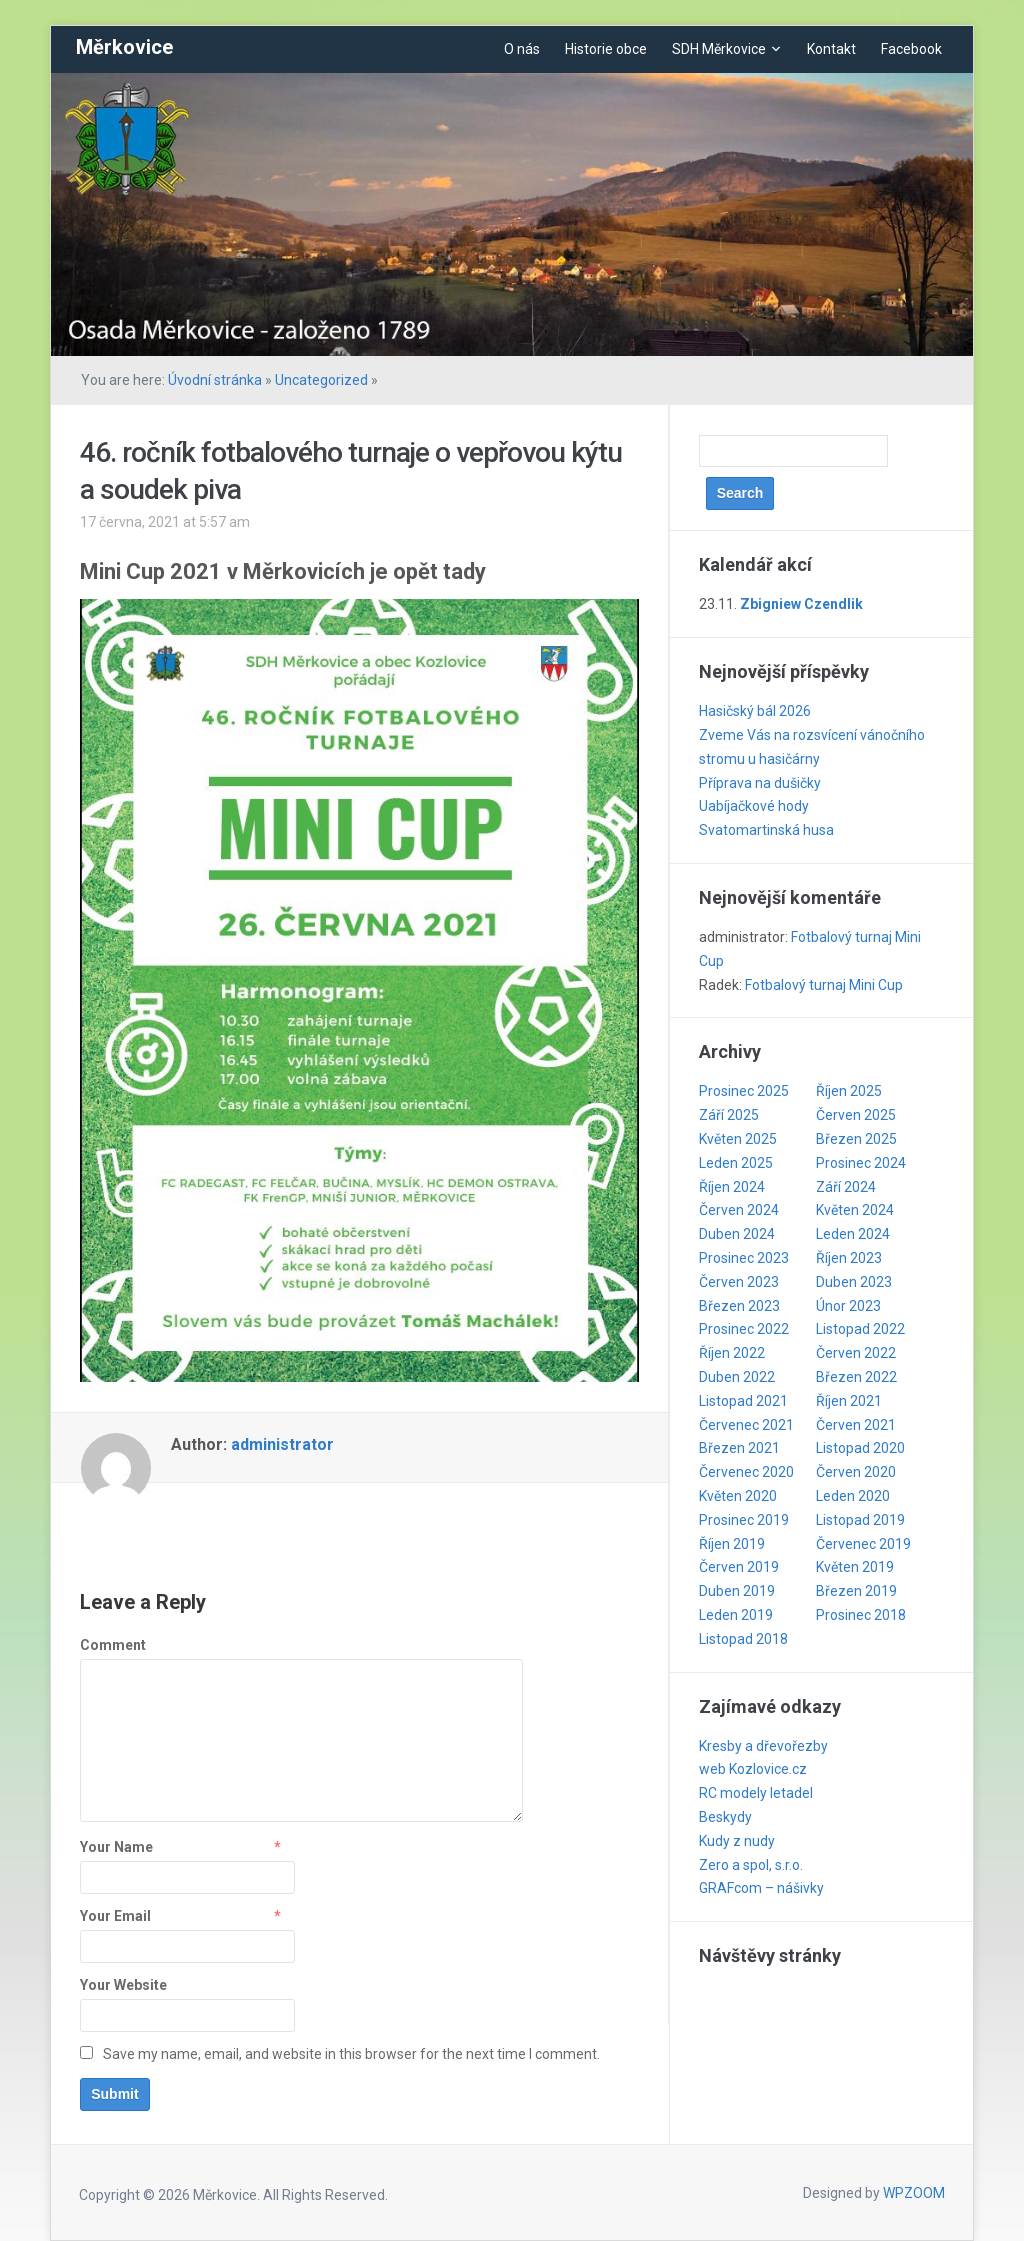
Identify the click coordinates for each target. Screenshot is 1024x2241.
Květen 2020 (738, 1496)
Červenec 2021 (746, 1425)
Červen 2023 (739, 1282)
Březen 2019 (856, 1591)
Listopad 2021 (743, 1401)
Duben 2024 (737, 1234)
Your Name (116, 1847)
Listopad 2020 (860, 1448)
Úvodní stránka (215, 380)
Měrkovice (124, 47)
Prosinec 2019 (744, 1520)
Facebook (911, 49)
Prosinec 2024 (861, 1163)
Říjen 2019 (732, 1544)
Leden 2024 (853, 1234)
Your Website (123, 1985)
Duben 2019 (737, 1591)
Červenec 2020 (746, 1472)
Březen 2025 (856, 1139)
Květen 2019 (855, 1567)
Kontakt (831, 49)
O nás (522, 49)
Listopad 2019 (860, 1520)
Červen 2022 (856, 1353)
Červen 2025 (856, 1115)
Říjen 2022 (732, 1353)
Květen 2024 (855, 1210)
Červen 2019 (739, 1567)
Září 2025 (729, 1115)
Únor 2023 (848, 1306)
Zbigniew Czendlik (801, 604)
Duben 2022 (737, 1377)
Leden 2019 (736, 1615)
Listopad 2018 (743, 1639)
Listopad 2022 (860, 1329)
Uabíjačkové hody (754, 806)
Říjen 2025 (849, 1091)
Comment (113, 1645)
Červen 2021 (856, 1425)
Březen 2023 (739, 1306)
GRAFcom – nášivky (761, 1888)
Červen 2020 (856, 1472)
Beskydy (725, 1817)
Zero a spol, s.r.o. (751, 1865)
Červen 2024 (739, 1210)
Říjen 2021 (849, 1401)
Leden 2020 (853, 1496)
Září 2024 (846, 1187)
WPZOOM (914, 2193)
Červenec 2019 (863, 1544)
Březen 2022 (856, 1377)
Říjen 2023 (849, 1258)
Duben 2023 (854, 1282)
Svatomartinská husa (766, 830)
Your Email (115, 1916)
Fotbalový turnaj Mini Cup (824, 985)
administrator (282, 1444)
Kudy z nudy (737, 1841)
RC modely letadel (756, 1793)
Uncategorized (321, 380)
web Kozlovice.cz (753, 1769)
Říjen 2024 (732, 1187)
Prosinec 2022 (744, 1329)
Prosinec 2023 (744, 1258)
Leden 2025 (736, 1163)
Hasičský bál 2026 (755, 711)
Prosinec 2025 (744, 1091)
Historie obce (606, 49)
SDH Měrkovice (719, 49)
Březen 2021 (739, 1448)
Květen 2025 (738, 1139)
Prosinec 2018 (861, 1615)
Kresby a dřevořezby (763, 1746)
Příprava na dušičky (760, 783)
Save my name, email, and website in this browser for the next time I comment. (351, 2054)
